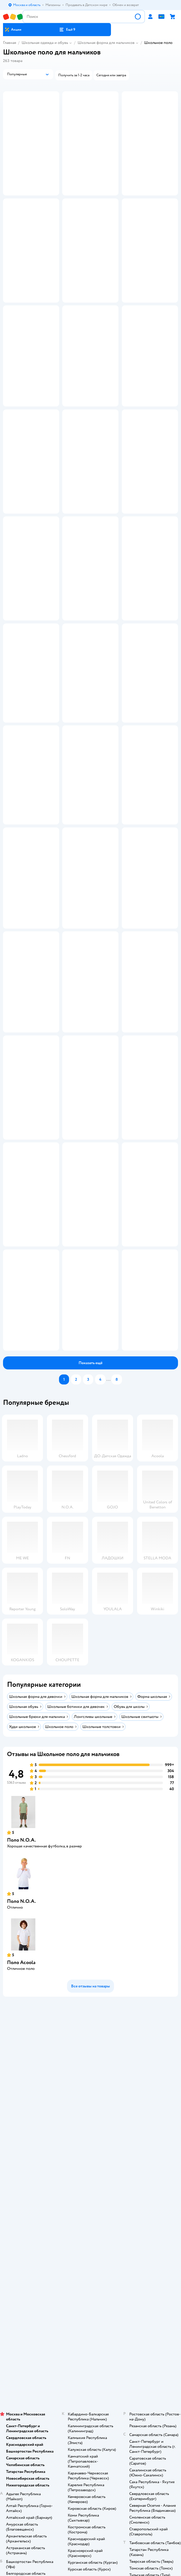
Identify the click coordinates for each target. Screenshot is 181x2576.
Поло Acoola (21, 2240)
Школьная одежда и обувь (45, 42)
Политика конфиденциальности (90, 2364)
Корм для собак (90, 2561)
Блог (90, 2519)
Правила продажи (90, 2350)
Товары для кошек (90, 2540)
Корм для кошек (90, 2547)
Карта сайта (90, 2393)
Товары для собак (90, 2554)
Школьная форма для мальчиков (106, 42)
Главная (9, 42)
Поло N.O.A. (21, 2118)
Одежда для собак (90, 2568)
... (108, 1657)
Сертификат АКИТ (90, 2379)
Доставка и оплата (91, 2329)
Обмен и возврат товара (90, 2343)
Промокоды (90, 2357)
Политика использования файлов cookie (90, 2372)
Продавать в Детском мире (90, 2336)
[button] (67, 29)
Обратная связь (90, 2386)
